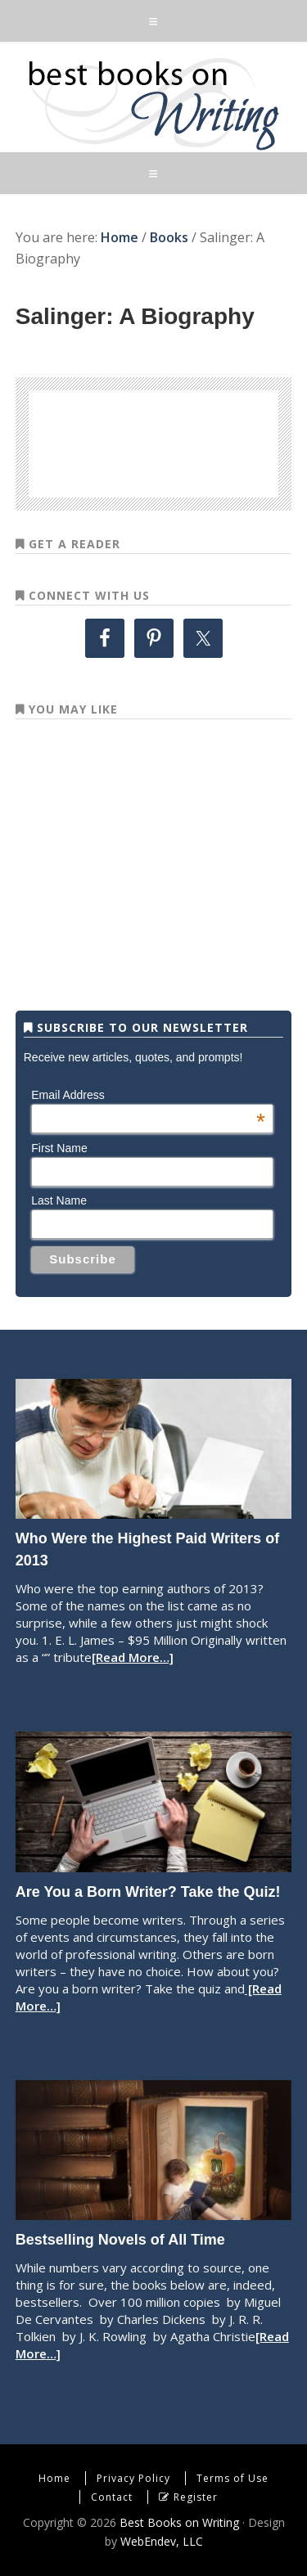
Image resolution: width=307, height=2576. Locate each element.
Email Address (148, 1094)
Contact (112, 2497)
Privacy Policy (133, 2478)
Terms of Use (232, 2478)
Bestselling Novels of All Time (120, 2239)
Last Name (59, 1200)
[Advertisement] (181, 441)
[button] (153, 21)
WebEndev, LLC (161, 2541)
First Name (59, 1148)
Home (54, 2478)
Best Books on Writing (153, 103)
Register (196, 2497)
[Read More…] (133, 1657)
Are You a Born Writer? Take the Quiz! (148, 1892)
